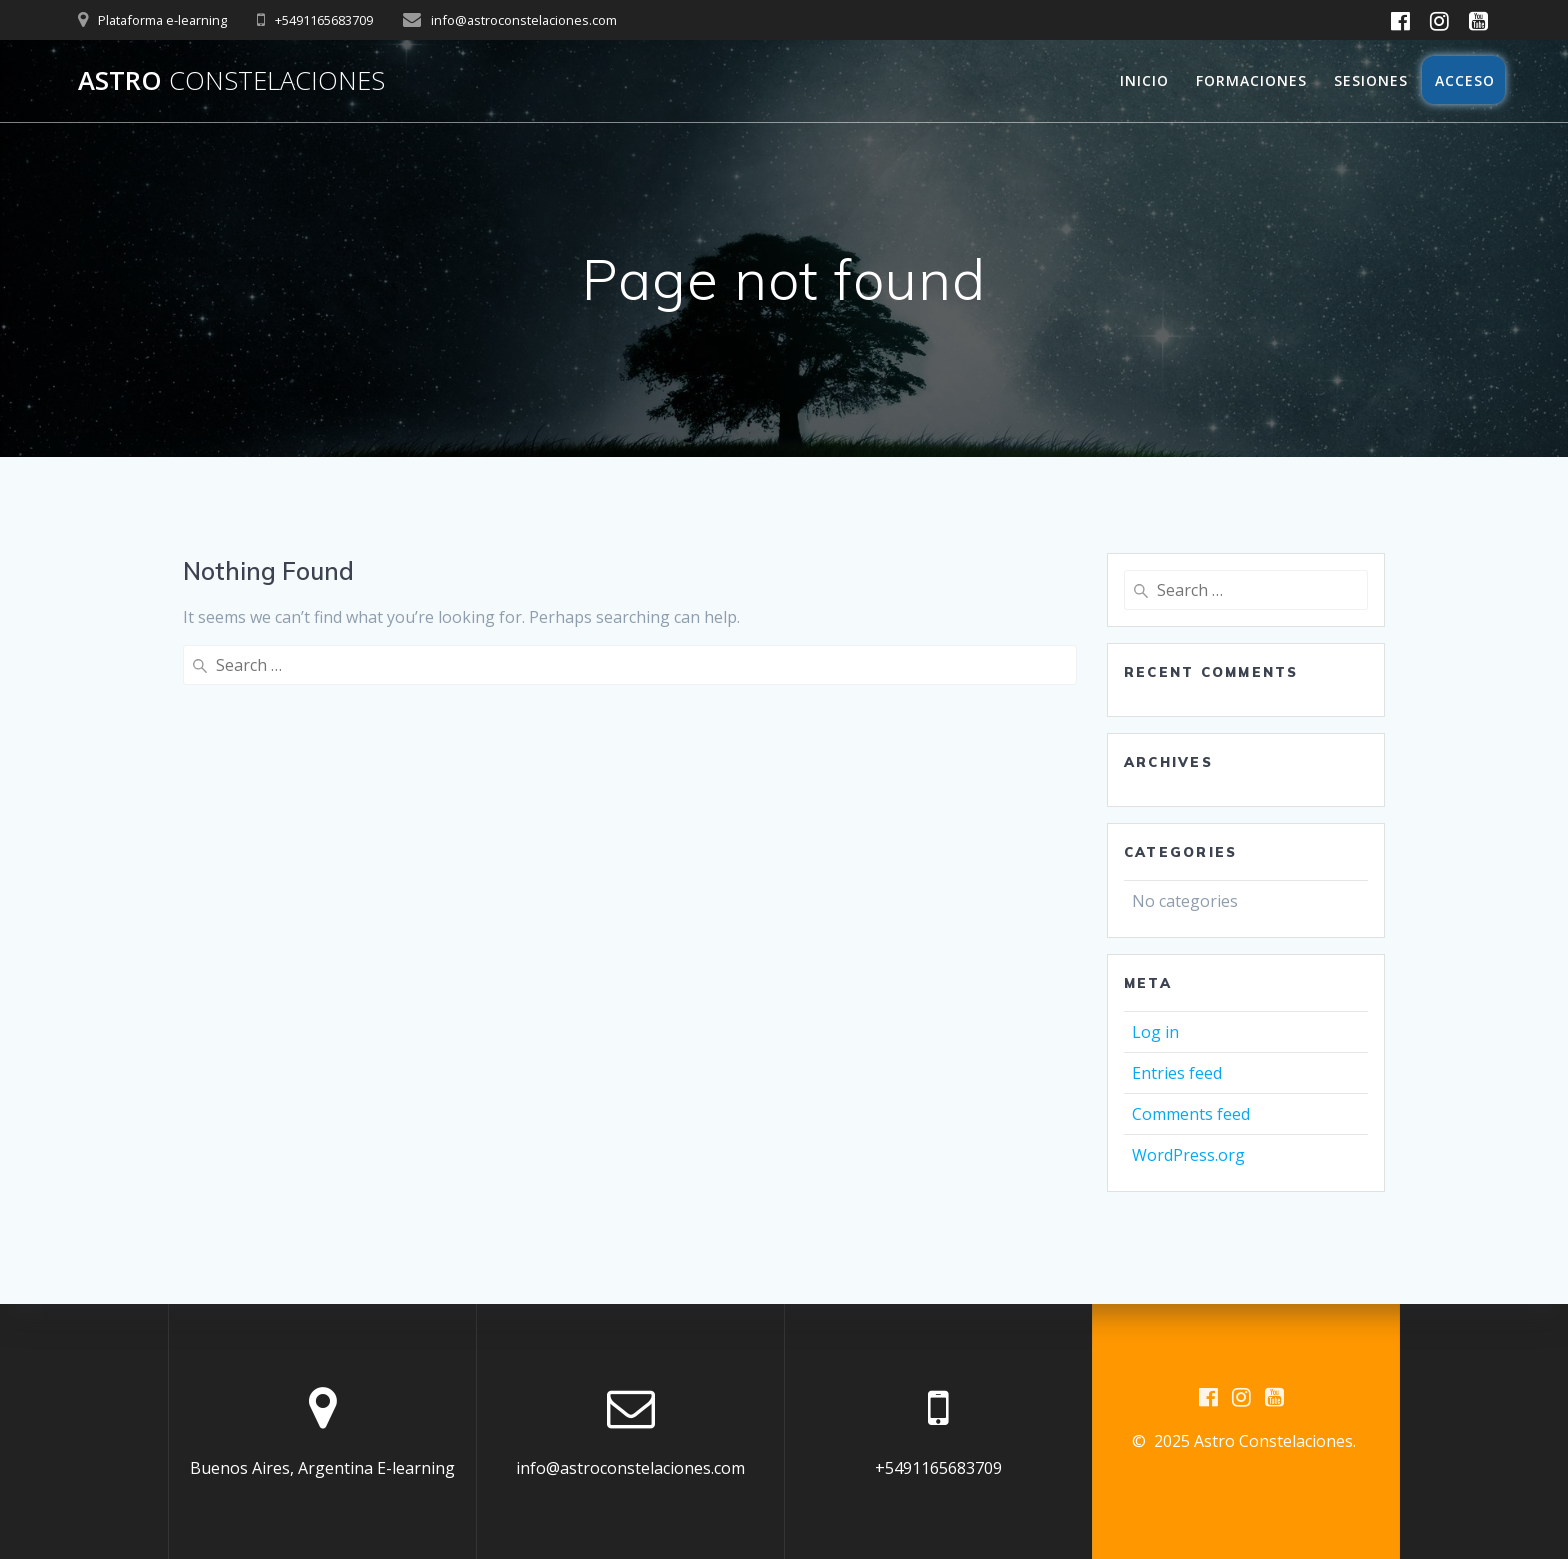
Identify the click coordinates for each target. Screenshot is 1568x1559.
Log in (1155, 1032)
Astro (231, 81)
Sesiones (1371, 80)
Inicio (1144, 80)
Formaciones (1251, 80)
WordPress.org (1188, 1155)
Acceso (1463, 80)
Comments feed (1191, 1114)
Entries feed (1177, 1073)
